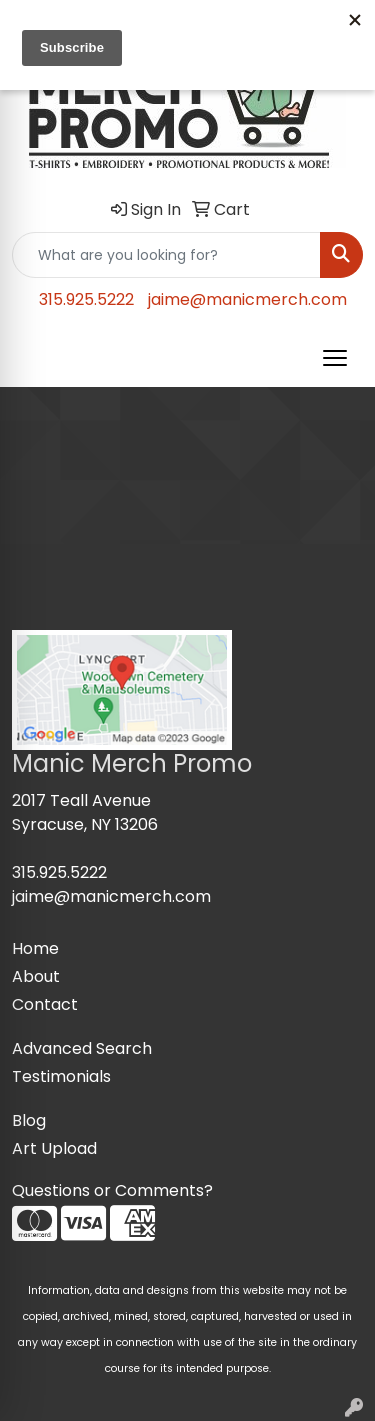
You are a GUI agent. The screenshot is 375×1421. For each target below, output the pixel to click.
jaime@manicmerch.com (247, 299)
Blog (29, 1120)
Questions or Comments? (112, 1190)
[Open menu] (335, 358)
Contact (45, 1004)
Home (35, 948)
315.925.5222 (86, 299)
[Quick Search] (166, 255)
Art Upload (54, 1148)
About (36, 976)
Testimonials (61, 1076)
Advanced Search (82, 1048)
